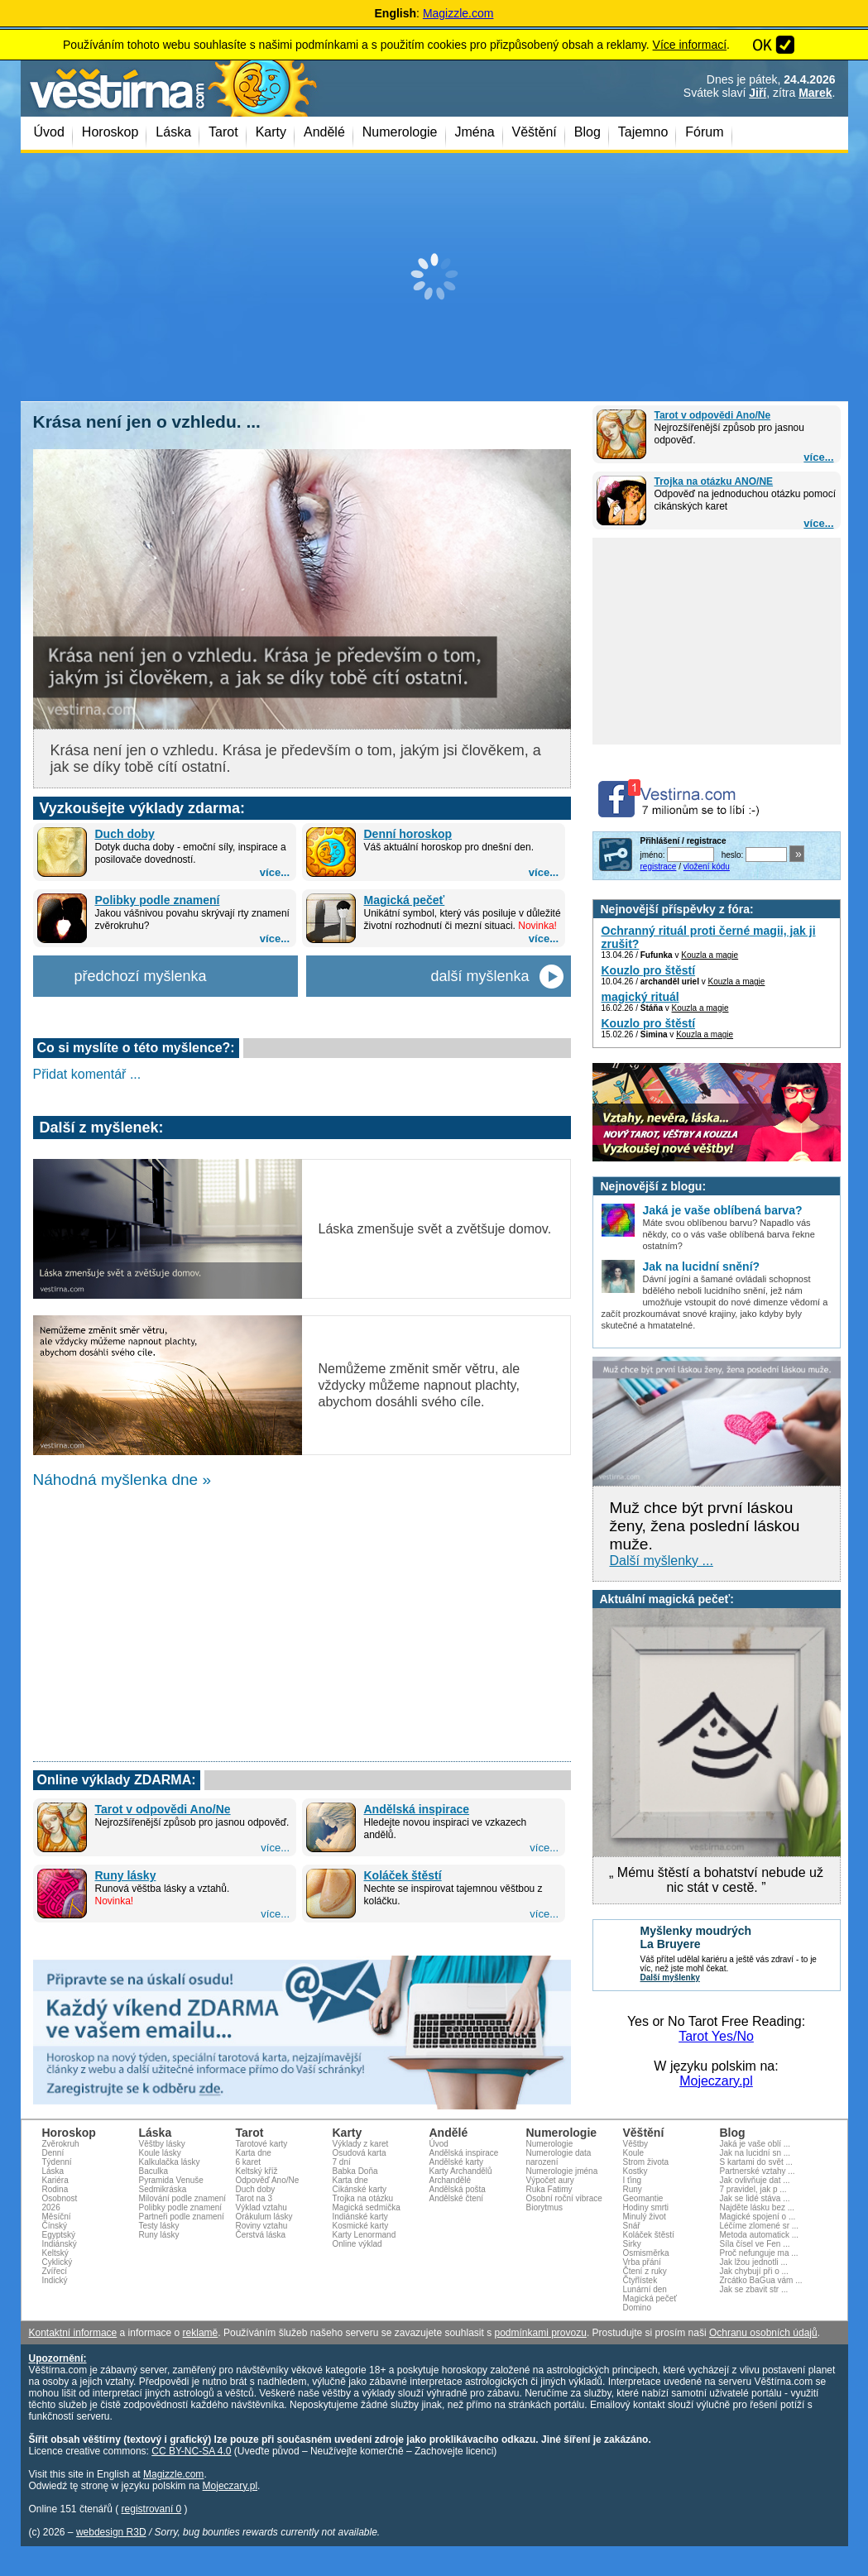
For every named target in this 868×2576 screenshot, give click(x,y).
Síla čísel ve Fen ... (755, 2243)
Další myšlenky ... (661, 1561)
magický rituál (640, 996)
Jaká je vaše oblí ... (755, 2143)
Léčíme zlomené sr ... (759, 2225)
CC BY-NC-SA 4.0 (191, 2451)
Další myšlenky (670, 1977)
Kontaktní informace (73, 2333)
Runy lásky (125, 1875)
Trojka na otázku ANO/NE (714, 481)
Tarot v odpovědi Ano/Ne (713, 415)
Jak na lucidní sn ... (755, 2152)
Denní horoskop (408, 833)
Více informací (690, 44)
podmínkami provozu (540, 2333)
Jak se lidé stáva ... (755, 2198)
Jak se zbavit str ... (754, 2289)
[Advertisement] (434, 277)
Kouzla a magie (709, 955)
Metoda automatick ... (759, 2234)
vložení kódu (706, 866)
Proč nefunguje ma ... (759, 2253)
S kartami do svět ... (756, 2162)
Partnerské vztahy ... (757, 2171)
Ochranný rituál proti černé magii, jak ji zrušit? (709, 937)
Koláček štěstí (403, 1875)
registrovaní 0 (152, 2509)
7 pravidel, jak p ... (753, 2189)
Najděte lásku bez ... (757, 2207)
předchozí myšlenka (140, 976)
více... (818, 457)
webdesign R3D (111, 2532)
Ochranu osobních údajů (763, 2333)
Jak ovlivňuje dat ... (755, 2180)
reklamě (200, 2333)
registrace (658, 866)
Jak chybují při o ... (754, 2271)
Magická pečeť (404, 900)
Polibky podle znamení (157, 900)
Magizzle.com (458, 13)
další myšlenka (479, 976)
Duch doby (125, 833)
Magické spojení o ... (758, 2216)
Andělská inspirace (417, 1809)
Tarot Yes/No (716, 2036)
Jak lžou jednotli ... (754, 2262)
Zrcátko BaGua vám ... (761, 2280)
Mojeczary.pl (716, 2081)
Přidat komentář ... (87, 1074)
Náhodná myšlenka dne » (122, 1479)
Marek (815, 92)
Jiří (757, 92)
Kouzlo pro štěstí (649, 970)
